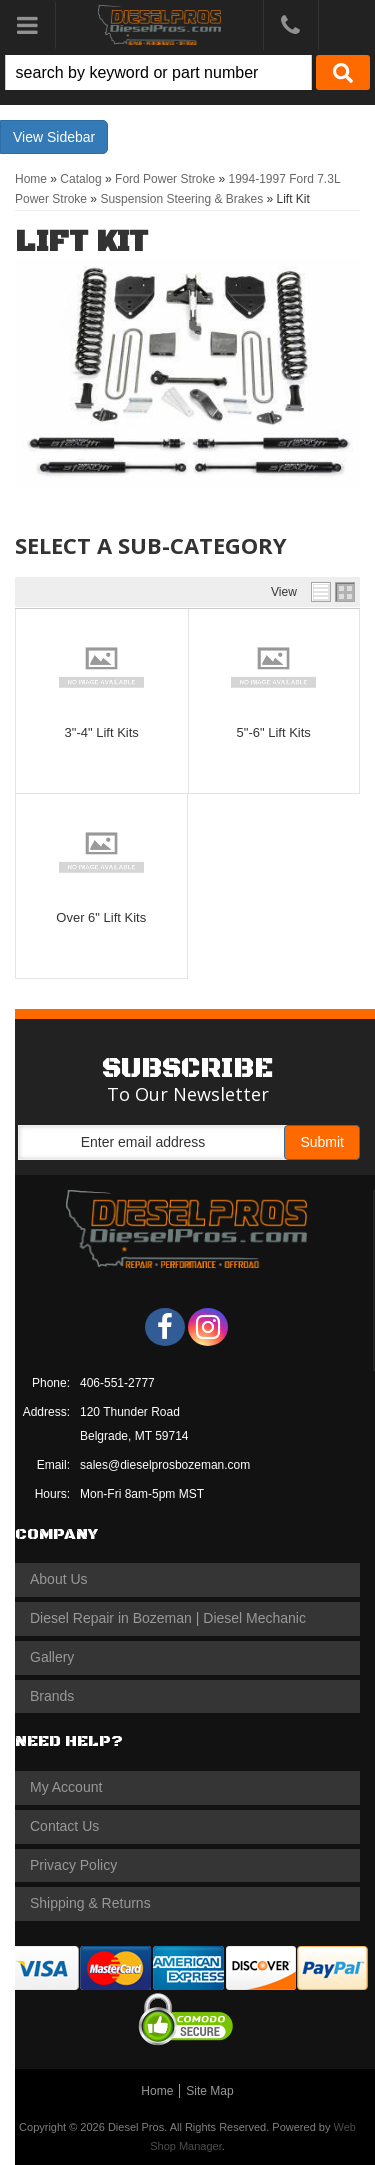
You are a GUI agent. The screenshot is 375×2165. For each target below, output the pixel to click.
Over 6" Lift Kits (101, 917)
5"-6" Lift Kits (274, 732)
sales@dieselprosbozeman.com (165, 1465)
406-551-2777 (117, 1383)
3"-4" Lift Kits (102, 732)
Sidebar (71, 137)
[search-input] (158, 72)
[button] (187, 72)
